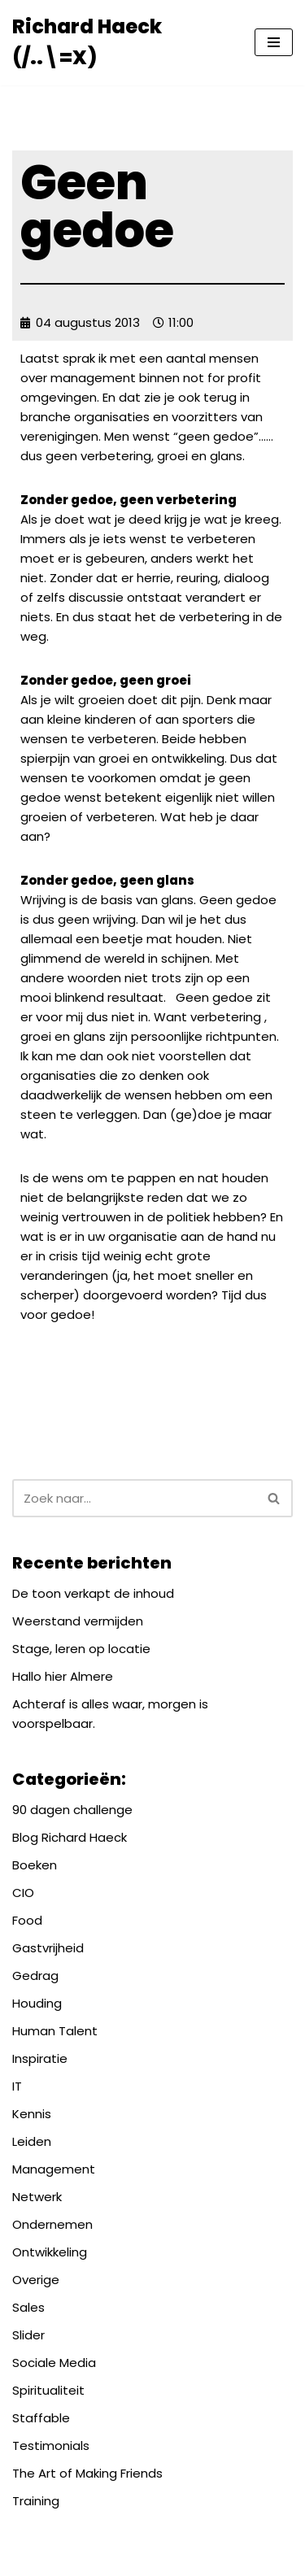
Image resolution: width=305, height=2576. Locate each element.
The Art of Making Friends (87, 2473)
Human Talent (55, 2030)
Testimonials (50, 2445)
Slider (28, 2334)
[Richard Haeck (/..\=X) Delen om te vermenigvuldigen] (121, 42)
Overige (35, 2279)
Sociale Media (54, 2362)
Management (53, 2169)
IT (17, 2086)
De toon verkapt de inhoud (93, 1593)
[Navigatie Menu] (274, 42)
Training (35, 2500)
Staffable (41, 2417)
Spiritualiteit (48, 2390)
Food (27, 1920)
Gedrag (35, 1975)
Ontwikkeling (49, 2252)
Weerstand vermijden (77, 1621)
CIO (23, 1892)
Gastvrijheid (48, 1947)
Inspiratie (40, 2058)
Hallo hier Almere (62, 1676)
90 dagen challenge (72, 1809)
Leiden (31, 2141)
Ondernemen (52, 2224)
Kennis (31, 2113)
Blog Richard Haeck (69, 1837)
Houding (37, 2003)
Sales (28, 2307)
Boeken (34, 1864)
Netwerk (37, 2196)
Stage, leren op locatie (81, 1648)
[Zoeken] (134, 1498)
